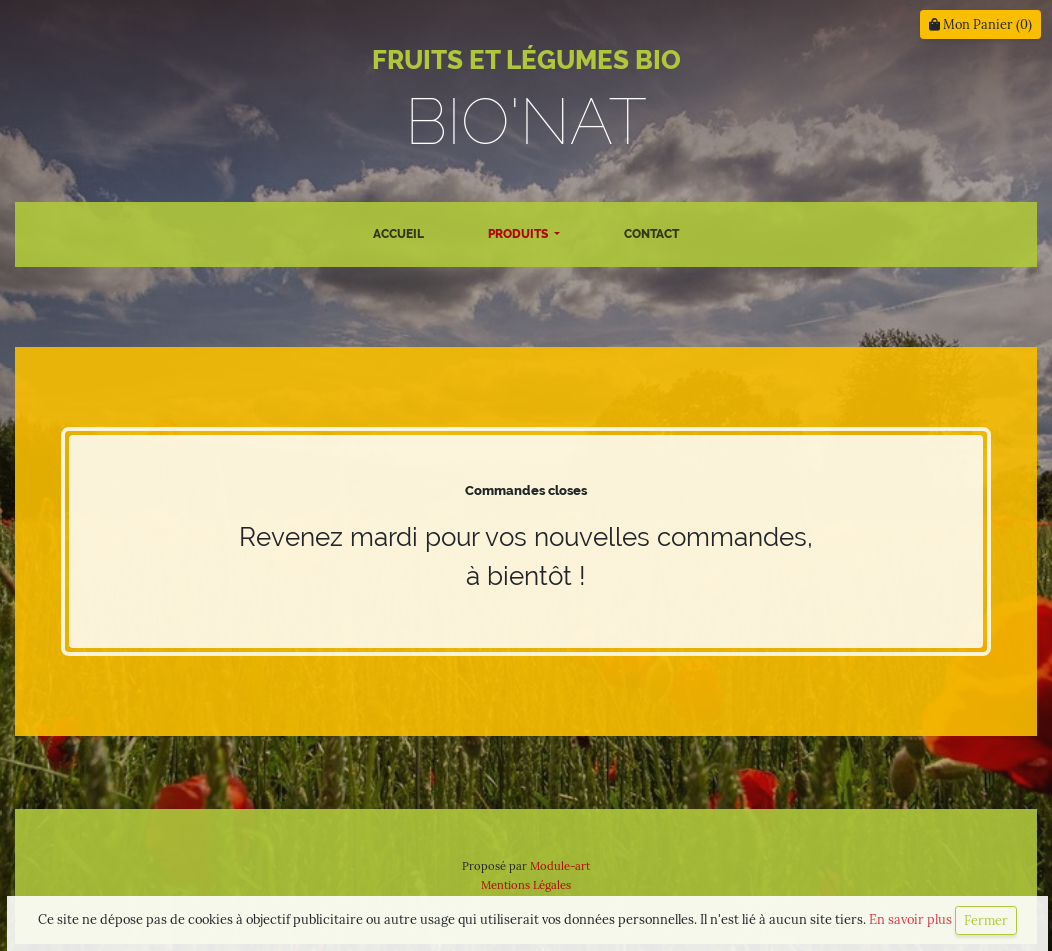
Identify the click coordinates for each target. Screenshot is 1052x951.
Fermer (986, 920)
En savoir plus (912, 919)
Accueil (398, 234)
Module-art (560, 866)
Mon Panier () (980, 24)
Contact (651, 234)
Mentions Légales (526, 885)
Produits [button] (519, 234)
